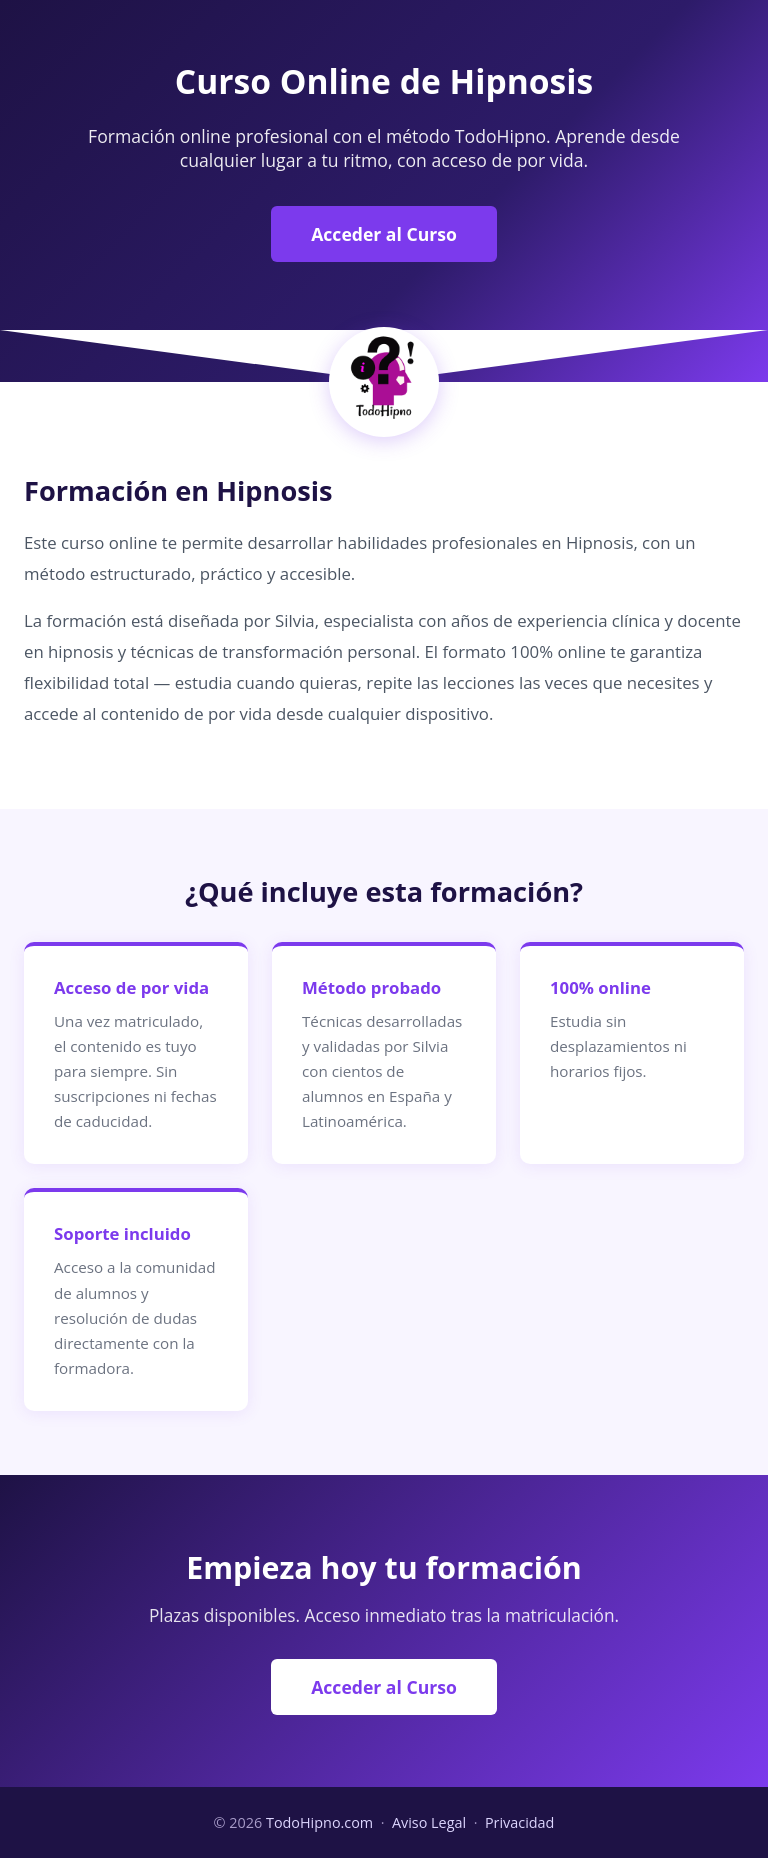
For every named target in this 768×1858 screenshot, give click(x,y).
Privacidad (520, 1822)
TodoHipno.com (319, 1822)
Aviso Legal (429, 1822)
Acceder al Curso (384, 234)
